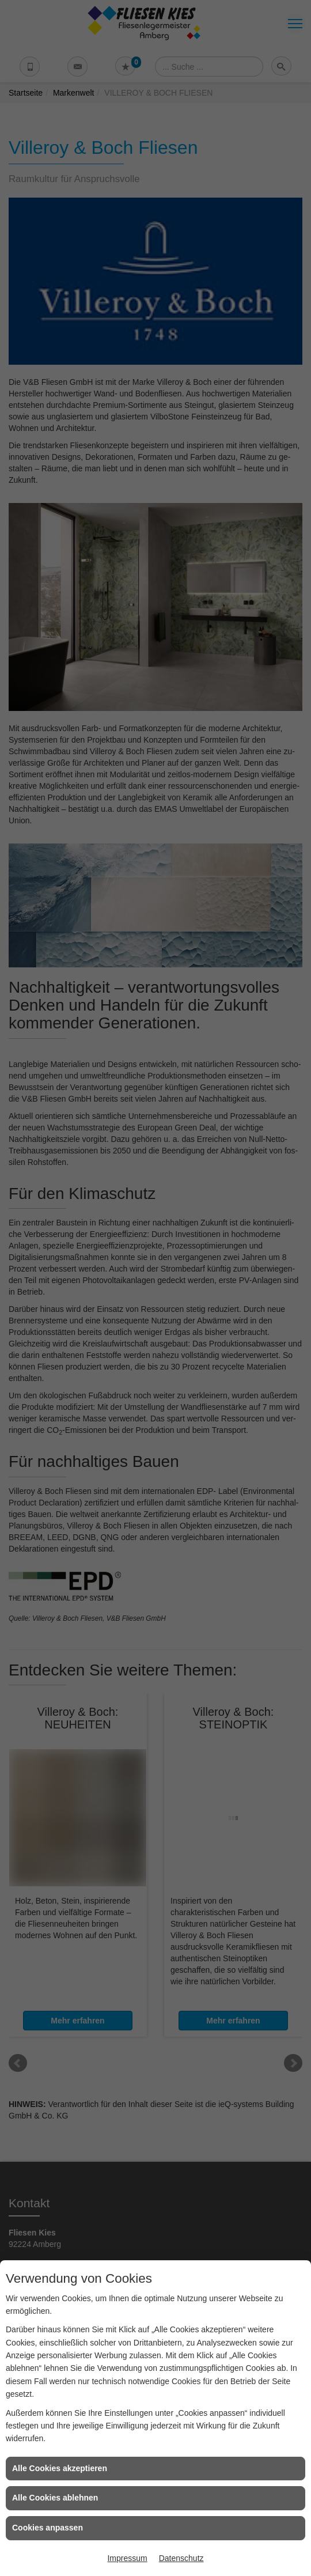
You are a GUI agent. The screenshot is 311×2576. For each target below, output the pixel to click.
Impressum (127, 2558)
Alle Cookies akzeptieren (59, 2468)
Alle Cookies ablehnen (55, 2497)
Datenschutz (181, 2558)
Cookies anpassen (47, 2527)
